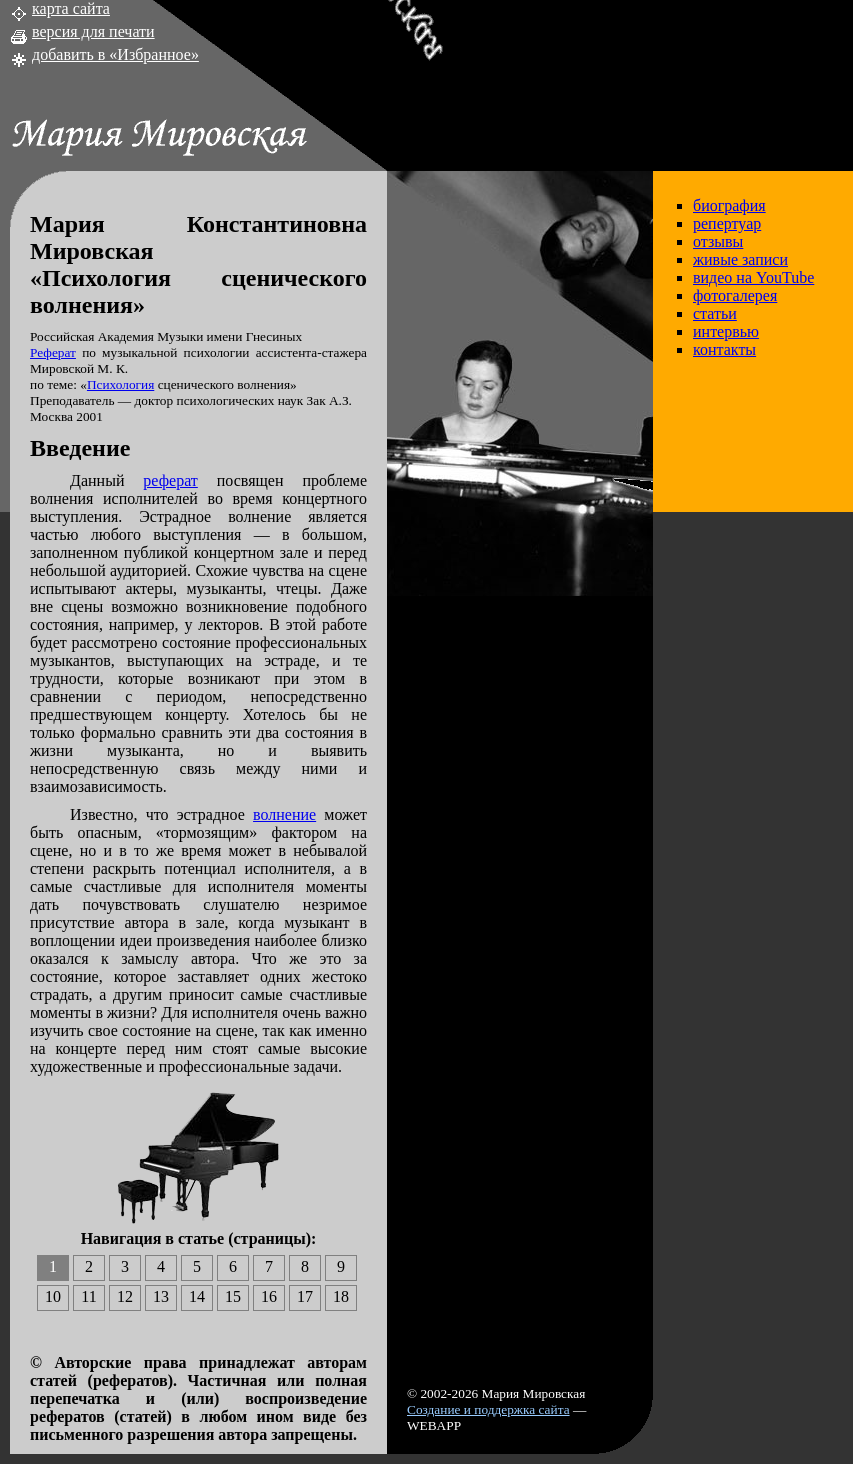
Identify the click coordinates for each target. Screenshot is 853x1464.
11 (88, 1296)
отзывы (718, 241)
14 (197, 1296)
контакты (724, 349)
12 (125, 1296)
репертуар (727, 223)
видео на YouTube (753, 277)
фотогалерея (735, 295)
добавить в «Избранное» (115, 54)
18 (341, 1296)
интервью (726, 331)
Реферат (53, 352)
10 (53, 1296)
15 (233, 1296)
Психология (120, 384)
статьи (715, 313)
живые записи (740, 259)
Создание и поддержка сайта (488, 1409)
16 (269, 1296)
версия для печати (93, 31)
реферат (170, 480)
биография (729, 205)
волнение (284, 814)
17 (305, 1296)
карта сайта (71, 8)
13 (161, 1296)
